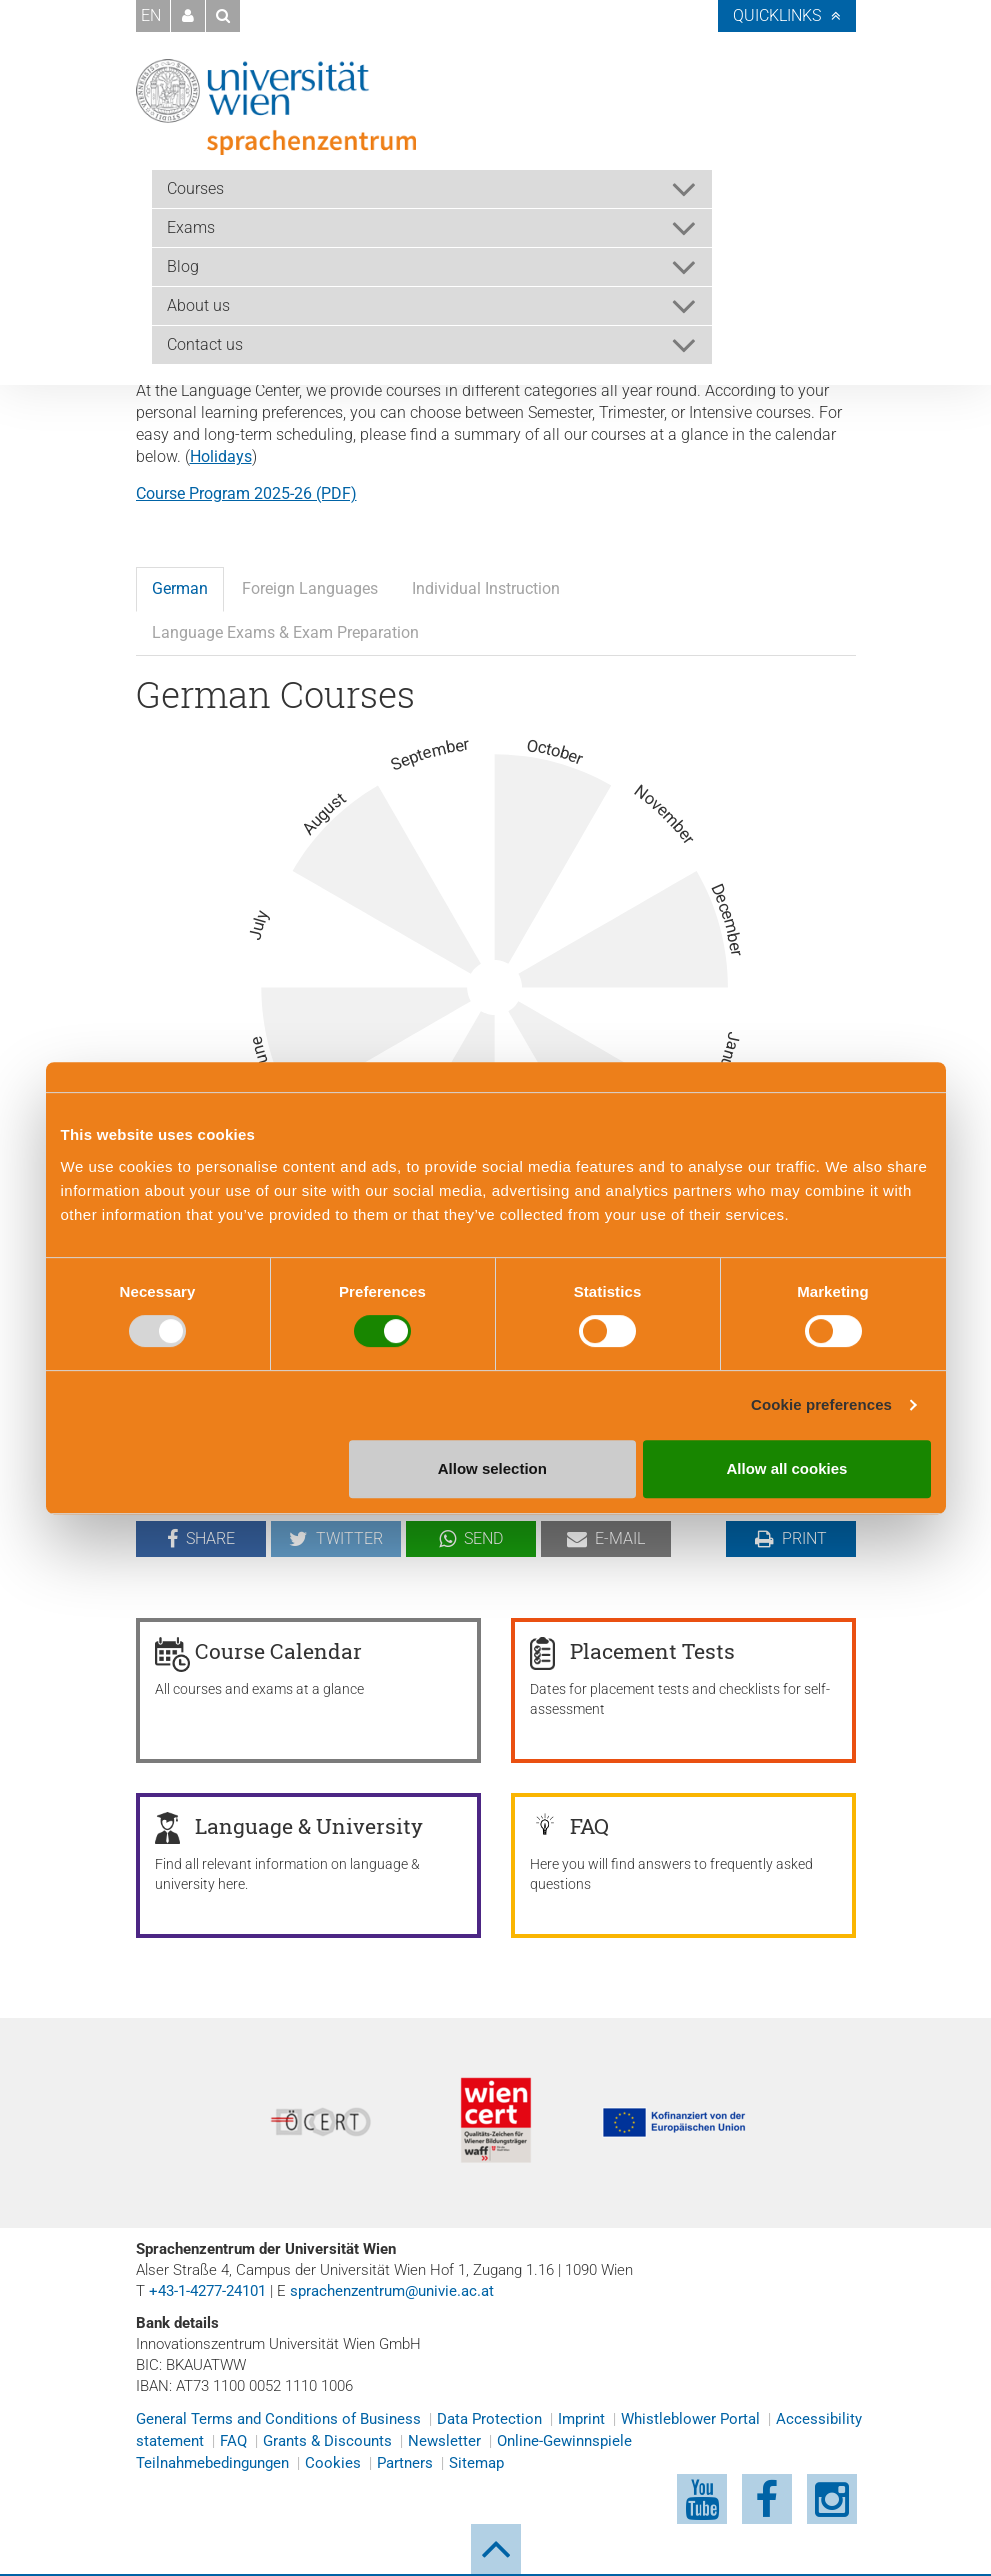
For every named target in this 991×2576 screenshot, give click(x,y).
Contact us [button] (205, 344)
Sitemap (476, 2463)
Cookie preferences (821, 1404)
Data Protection (489, 2419)
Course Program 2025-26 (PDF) (246, 493)
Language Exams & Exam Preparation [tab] (285, 632)
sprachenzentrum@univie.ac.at (392, 2291)
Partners (405, 2463)
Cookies (333, 2463)
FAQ (233, 2441)
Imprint (581, 2419)
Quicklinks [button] (777, 15)
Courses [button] (195, 188)
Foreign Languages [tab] (310, 588)
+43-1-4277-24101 (207, 2291)
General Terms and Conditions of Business (278, 2419)
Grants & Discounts (327, 2441)
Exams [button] (191, 227)
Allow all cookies (787, 1468)
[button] (188, 16)
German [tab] (180, 588)
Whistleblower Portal (690, 2419)
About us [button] (198, 305)
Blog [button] (183, 266)
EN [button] (151, 15)
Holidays (221, 456)
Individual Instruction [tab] (486, 588)
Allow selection (492, 1468)
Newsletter (444, 2441)
